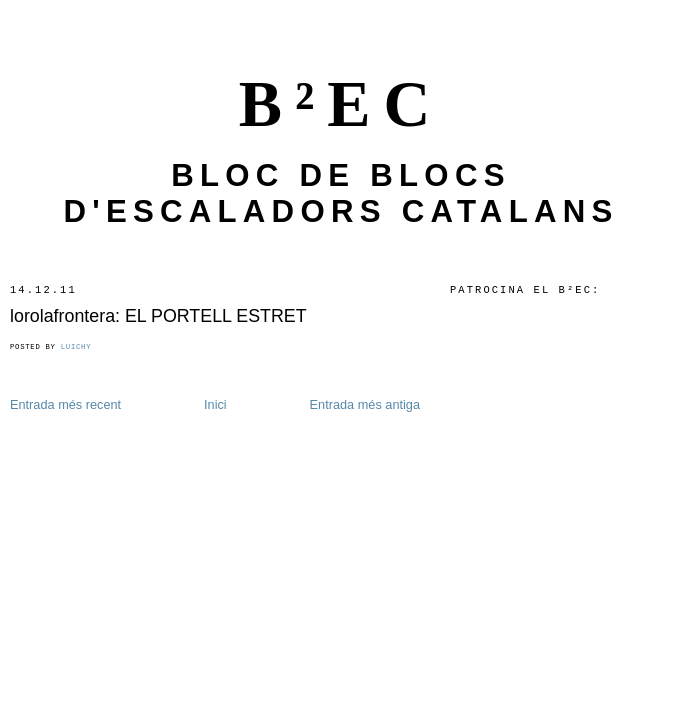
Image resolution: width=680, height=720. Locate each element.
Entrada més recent (65, 404)
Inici (215, 404)
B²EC (341, 104)
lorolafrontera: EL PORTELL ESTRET (158, 316)
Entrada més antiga (365, 404)
